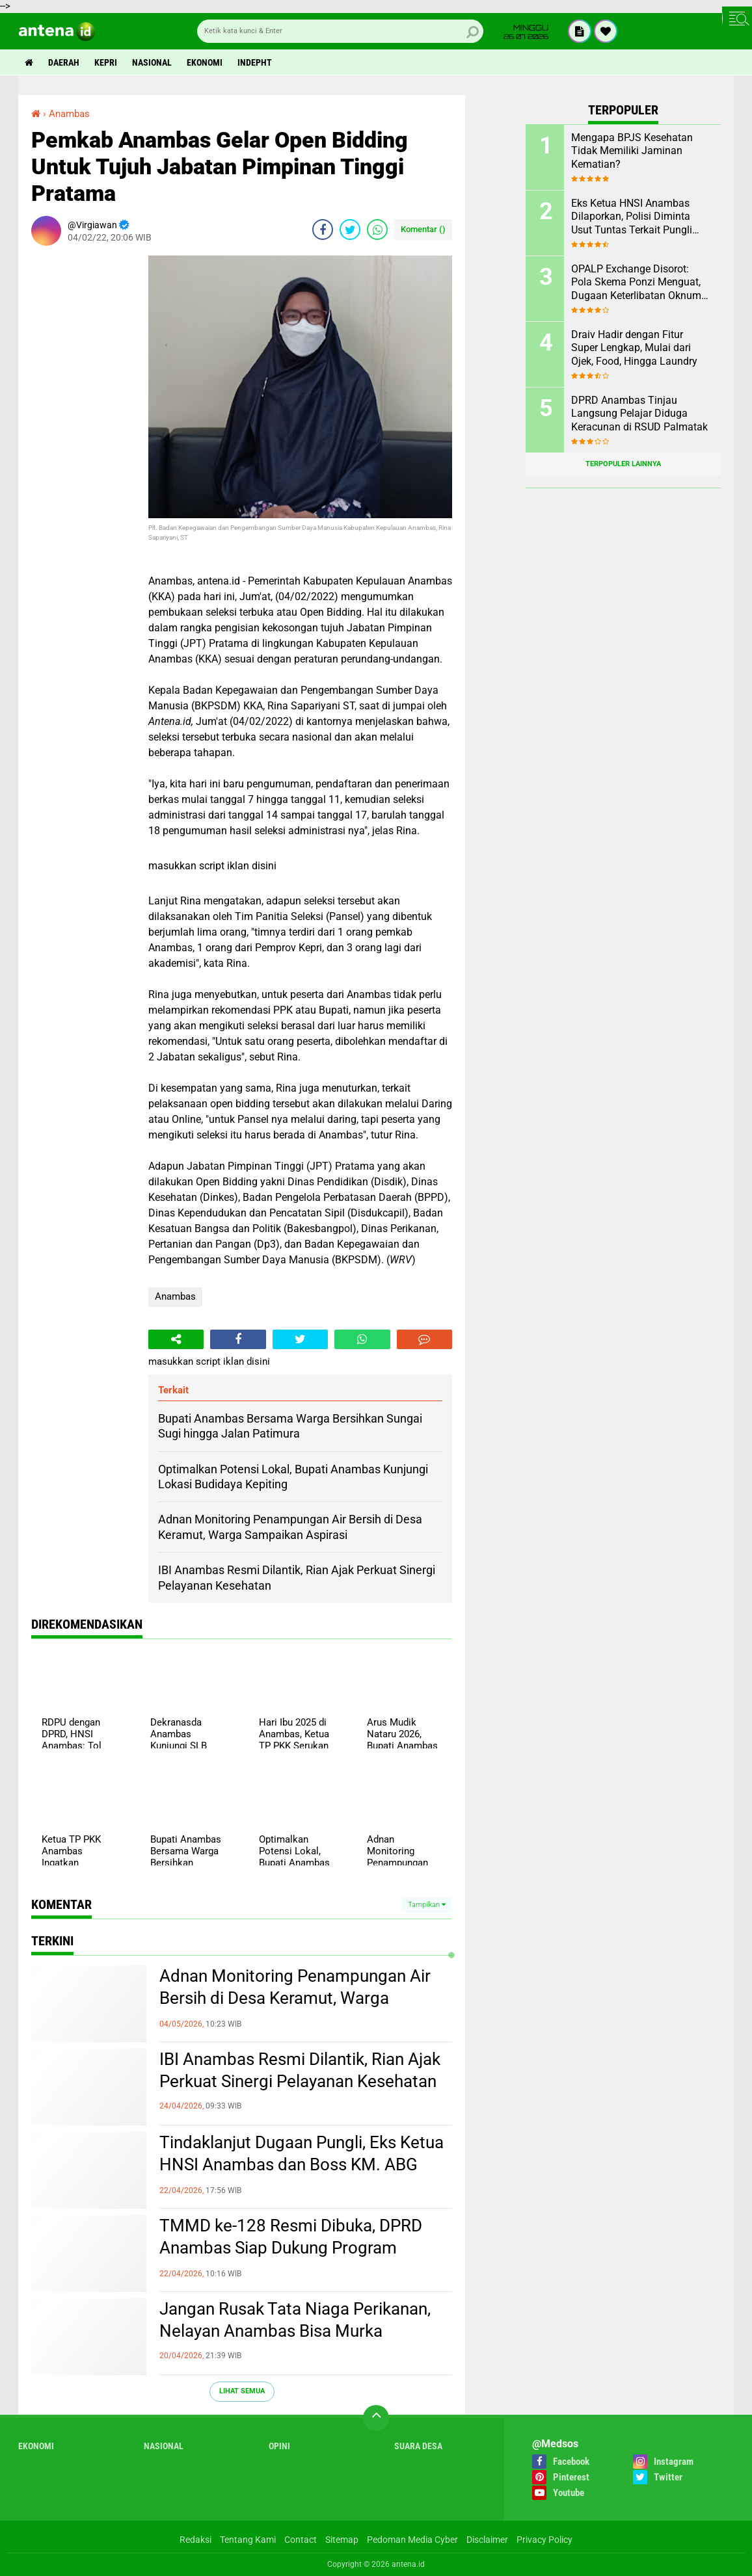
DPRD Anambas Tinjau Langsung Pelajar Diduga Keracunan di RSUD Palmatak (639, 414)
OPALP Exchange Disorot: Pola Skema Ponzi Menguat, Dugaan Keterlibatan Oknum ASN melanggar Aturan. (636, 283)
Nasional (152, 62)
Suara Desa (418, 2446)
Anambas (175, 1296)
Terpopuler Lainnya (623, 464)
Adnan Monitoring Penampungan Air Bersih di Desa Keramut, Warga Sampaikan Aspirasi (295, 1998)
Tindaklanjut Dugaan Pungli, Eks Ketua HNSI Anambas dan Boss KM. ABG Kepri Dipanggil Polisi (301, 2164)
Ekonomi (204, 62)
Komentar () (423, 229)
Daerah (63, 62)
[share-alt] (176, 1339)
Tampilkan (427, 1904)
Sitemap (341, 2539)
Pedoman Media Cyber (412, 2539)
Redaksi (195, 2539)
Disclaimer (487, 2539)
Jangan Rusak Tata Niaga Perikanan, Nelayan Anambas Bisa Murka (295, 2320)
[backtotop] (376, 2418)
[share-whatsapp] (377, 229)
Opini (279, 2446)
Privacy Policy (544, 2539)
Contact (300, 2539)
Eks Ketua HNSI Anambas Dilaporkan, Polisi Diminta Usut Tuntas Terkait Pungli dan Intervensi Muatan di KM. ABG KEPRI (638, 217)
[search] (340, 31)
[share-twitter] (350, 229)
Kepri (105, 62)
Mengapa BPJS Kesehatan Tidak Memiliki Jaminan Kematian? (632, 151)
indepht (254, 62)
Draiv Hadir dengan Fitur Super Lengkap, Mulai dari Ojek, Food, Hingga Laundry (634, 348)
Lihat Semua (242, 2391)
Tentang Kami (248, 2539)
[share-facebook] (322, 229)
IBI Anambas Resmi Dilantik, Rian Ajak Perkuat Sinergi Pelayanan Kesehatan (299, 2070)
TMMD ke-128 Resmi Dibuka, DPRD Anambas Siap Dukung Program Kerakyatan (290, 2248)
